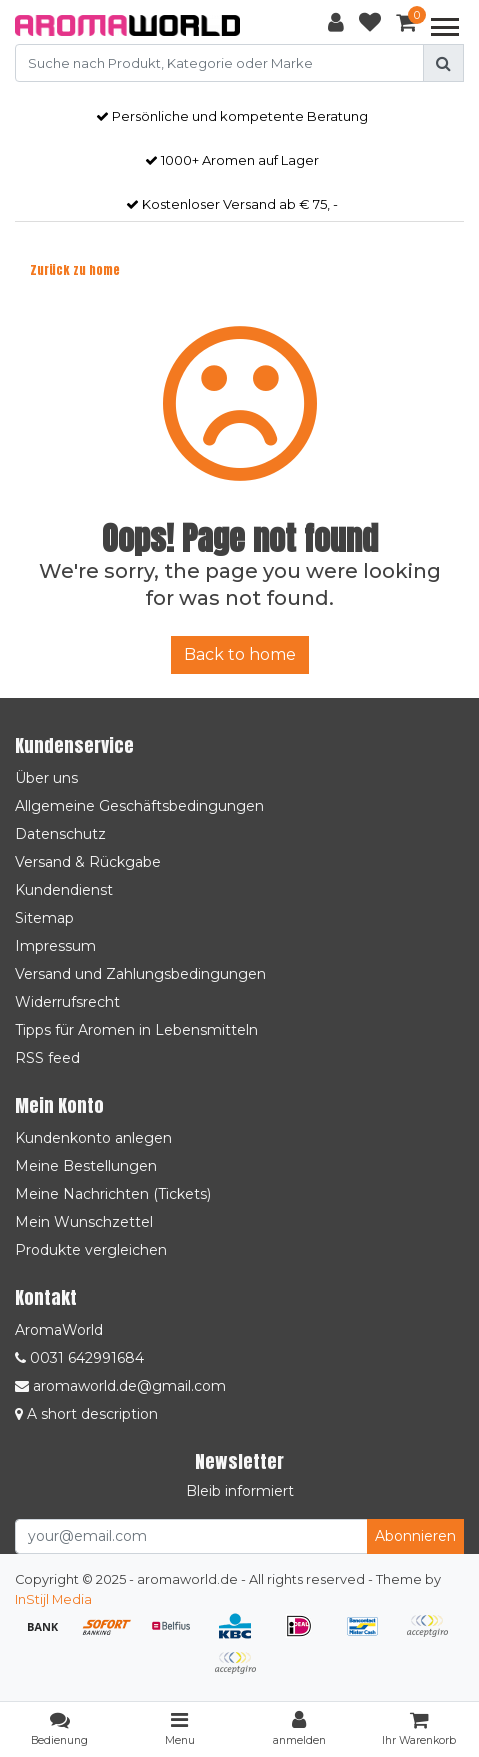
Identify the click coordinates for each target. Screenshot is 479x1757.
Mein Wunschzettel (84, 1222)
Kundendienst (64, 890)
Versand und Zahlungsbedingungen (140, 974)
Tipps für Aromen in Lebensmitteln (136, 1030)
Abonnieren (415, 1536)
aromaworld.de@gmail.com (120, 1386)
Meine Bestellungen (86, 1166)
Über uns (46, 778)
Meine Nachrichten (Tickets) (113, 1194)
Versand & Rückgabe (88, 862)
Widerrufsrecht (67, 1002)
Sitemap (44, 918)
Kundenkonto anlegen (93, 1138)
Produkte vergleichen (91, 1250)
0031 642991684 (79, 1358)
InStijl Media (53, 1599)
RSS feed (47, 1058)
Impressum (55, 946)
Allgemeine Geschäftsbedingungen (139, 806)
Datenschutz (60, 834)
